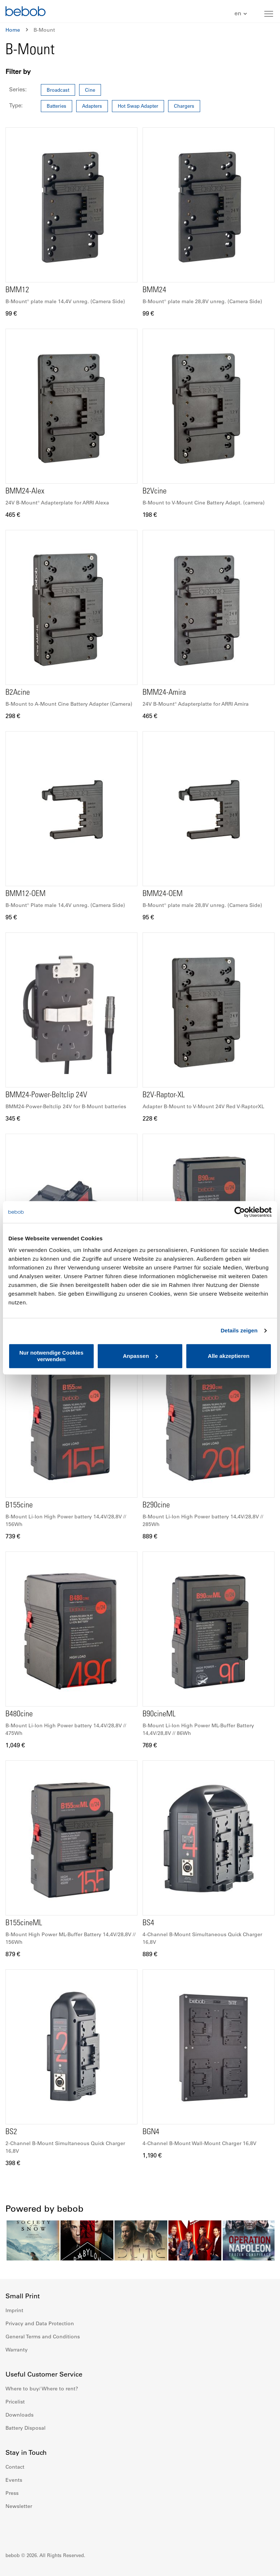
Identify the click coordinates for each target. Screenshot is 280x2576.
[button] (241, 13)
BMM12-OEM (25, 894)
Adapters (92, 106)
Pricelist (15, 2401)
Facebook (11, 2528)
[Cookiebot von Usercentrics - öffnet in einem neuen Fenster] (240, 1211)
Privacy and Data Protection (39, 2323)
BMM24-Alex (24, 492)
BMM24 (154, 290)
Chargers (184, 106)
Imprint (14, 2310)
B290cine (156, 1506)
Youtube (43, 2528)
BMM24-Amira (164, 693)
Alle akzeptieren (228, 1356)
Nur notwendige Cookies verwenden (51, 1356)
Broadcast (58, 90)
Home (12, 30)
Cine (90, 90)
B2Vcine (155, 492)
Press (12, 2493)
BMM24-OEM (163, 894)
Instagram (27, 2528)
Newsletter (18, 2506)
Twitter (59, 2528)
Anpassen (140, 1356)
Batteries (56, 106)
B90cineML (159, 1715)
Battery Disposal (25, 2428)
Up (261, 2565)
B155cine (19, 1506)
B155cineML (23, 1923)
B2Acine (17, 693)
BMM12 (17, 290)
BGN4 (151, 2132)
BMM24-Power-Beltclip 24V (46, 1095)
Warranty (16, 2349)
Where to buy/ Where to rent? (41, 2388)
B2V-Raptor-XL (164, 1095)
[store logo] (25, 12)
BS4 (148, 1923)
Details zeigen (239, 1330)
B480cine (19, 1715)
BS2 (11, 2132)
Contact (14, 2467)
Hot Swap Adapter (138, 106)
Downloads (19, 2414)
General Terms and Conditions (42, 2336)
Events (13, 2480)
